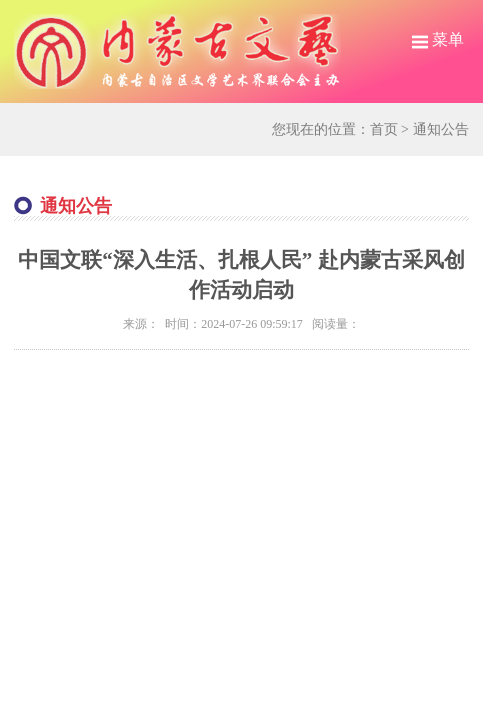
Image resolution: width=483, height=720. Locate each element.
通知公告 (441, 129)
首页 (384, 129)
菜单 (438, 39)
